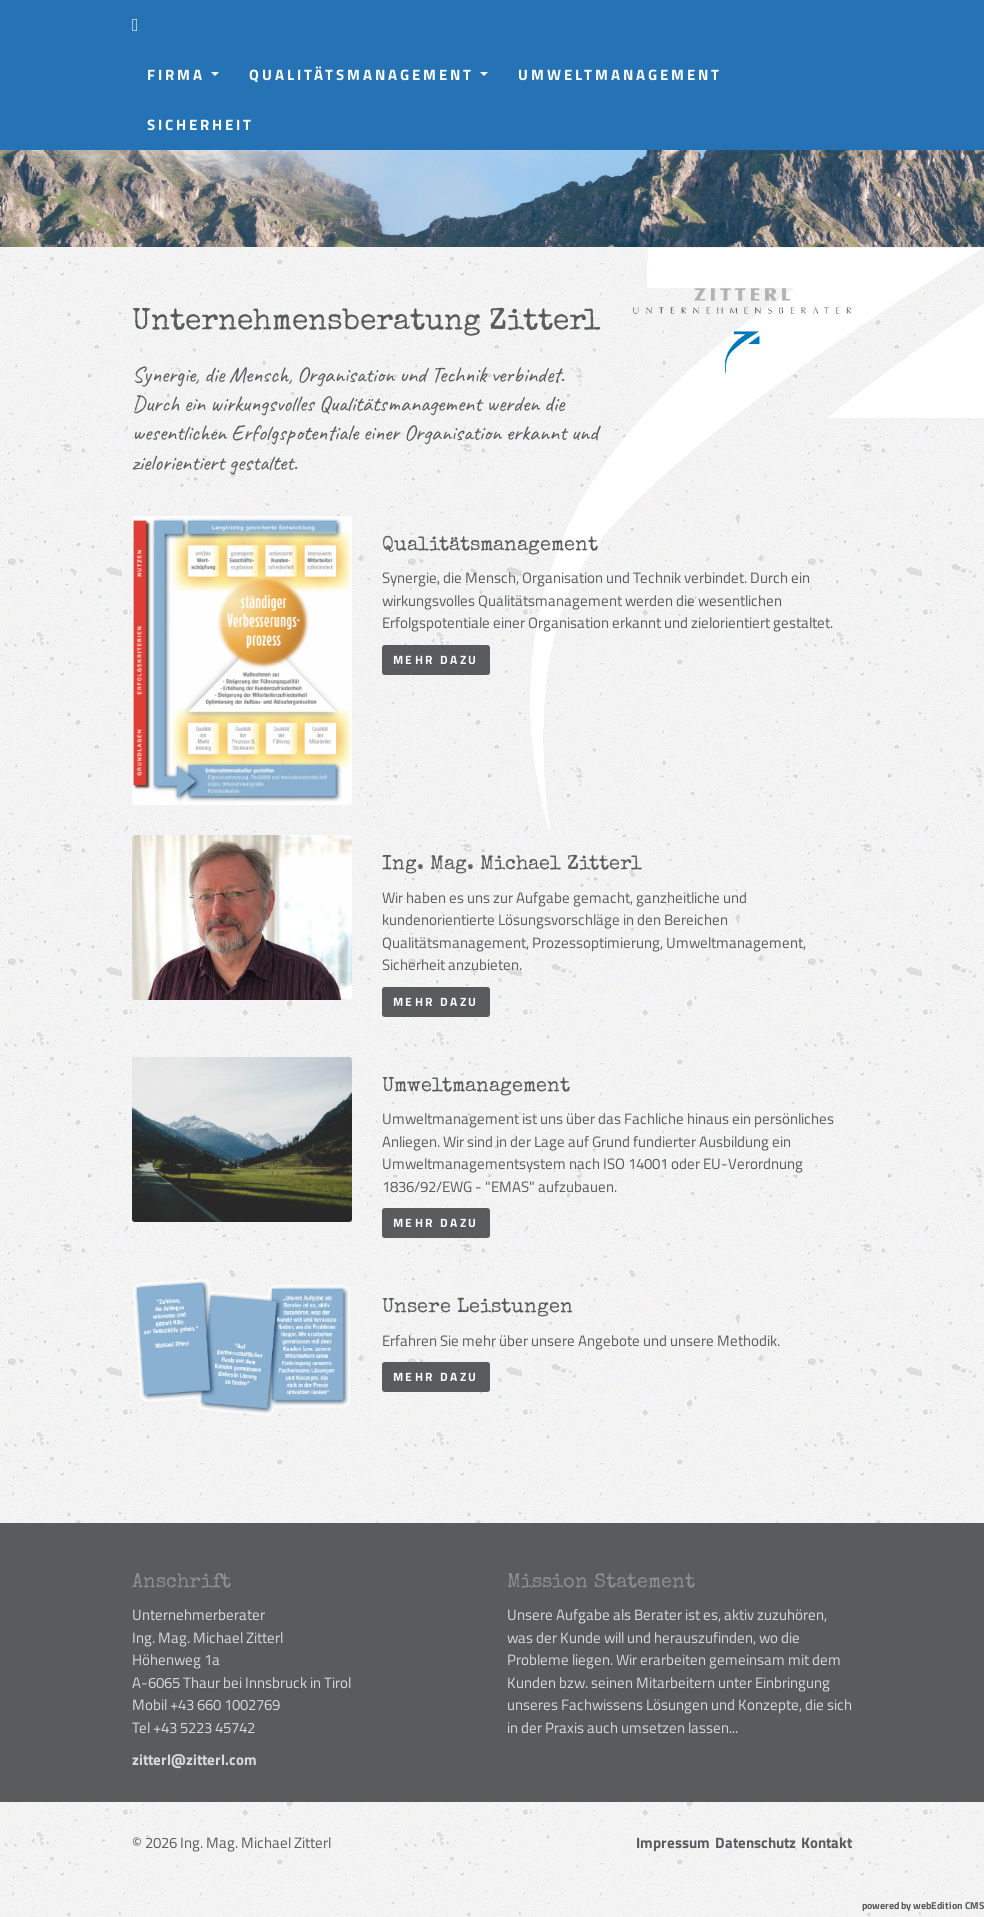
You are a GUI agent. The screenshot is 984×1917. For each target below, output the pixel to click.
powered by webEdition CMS (923, 1905)
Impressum (673, 1842)
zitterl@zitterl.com (194, 1759)
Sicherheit (200, 124)
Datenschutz (755, 1842)
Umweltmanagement (620, 74)
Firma (190, 80)
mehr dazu (436, 659)
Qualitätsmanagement (376, 80)
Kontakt (826, 1842)
